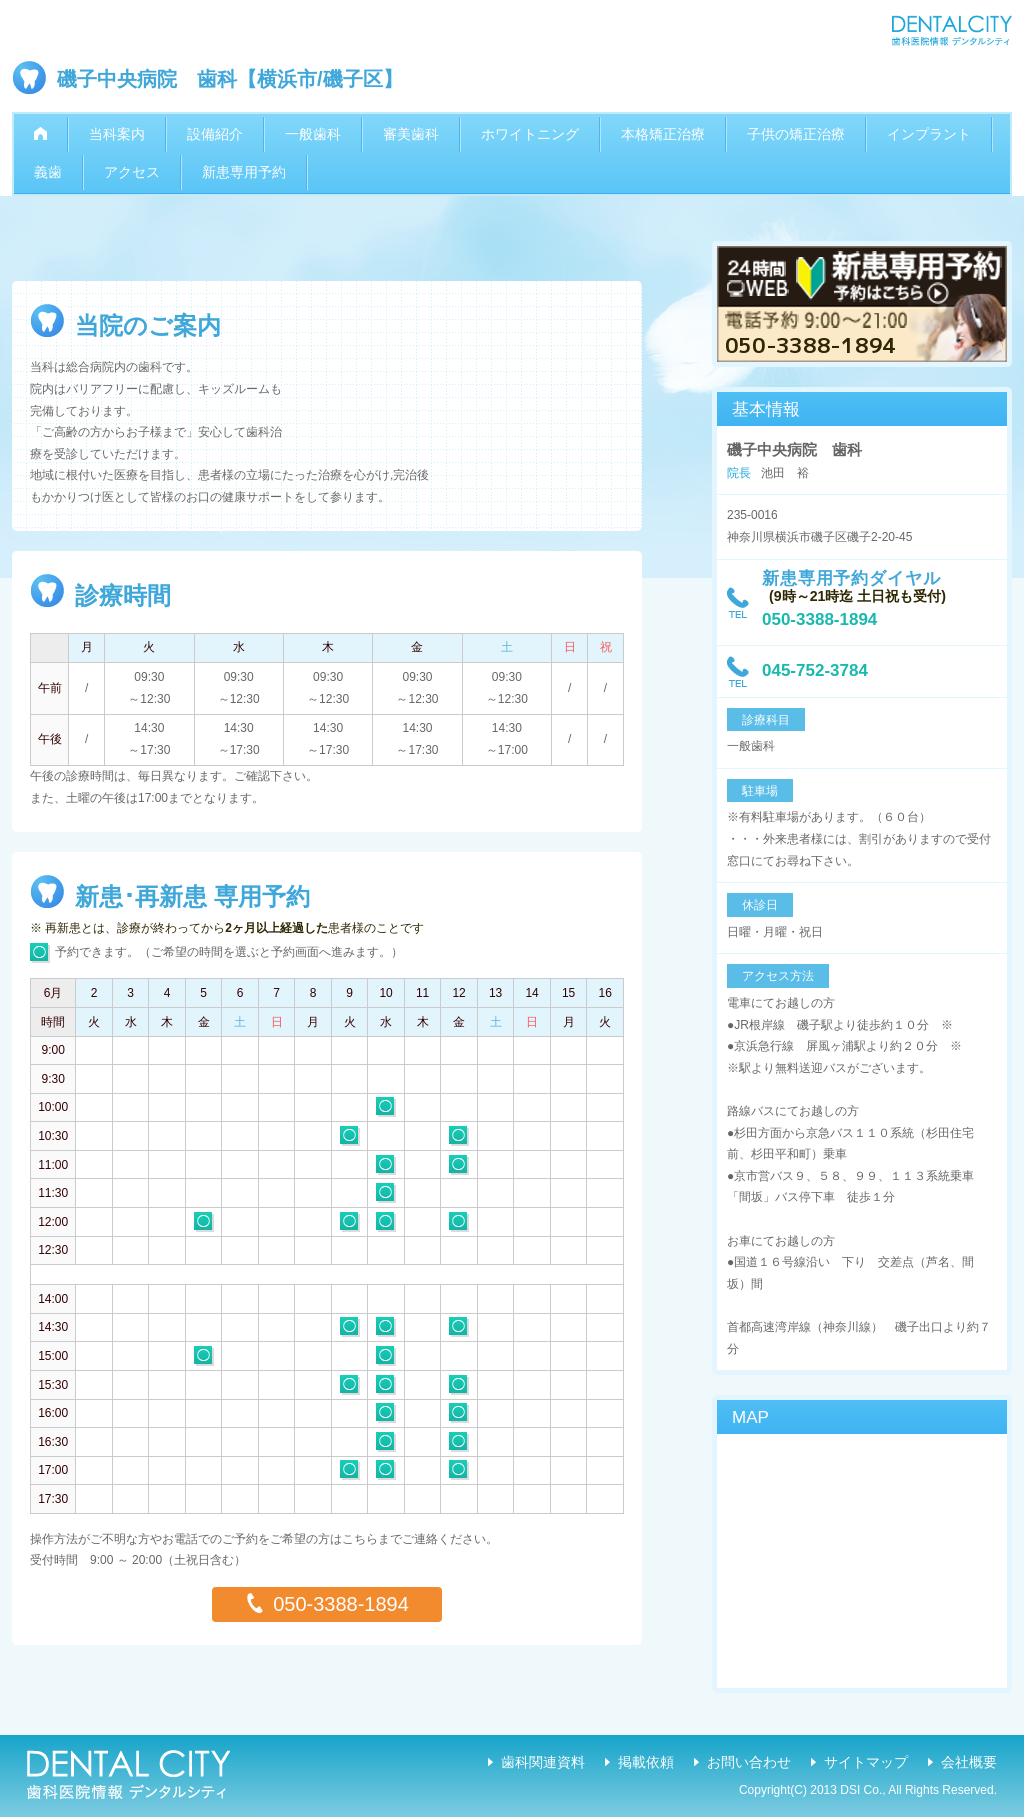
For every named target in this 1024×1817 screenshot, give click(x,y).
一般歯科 (313, 134)
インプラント (929, 134)
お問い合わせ (749, 1762)
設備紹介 (215, 134)
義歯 (48, 172)
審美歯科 (411, 134)
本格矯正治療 (663, 134)
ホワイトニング (530, 134)
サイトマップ (866, 1762)
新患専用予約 (244, 172)
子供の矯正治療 (796, 134)
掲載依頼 (646, 1762)
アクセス (132, 172)
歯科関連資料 (543, 1762)
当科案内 (117, 134)
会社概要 (969, 1762)
